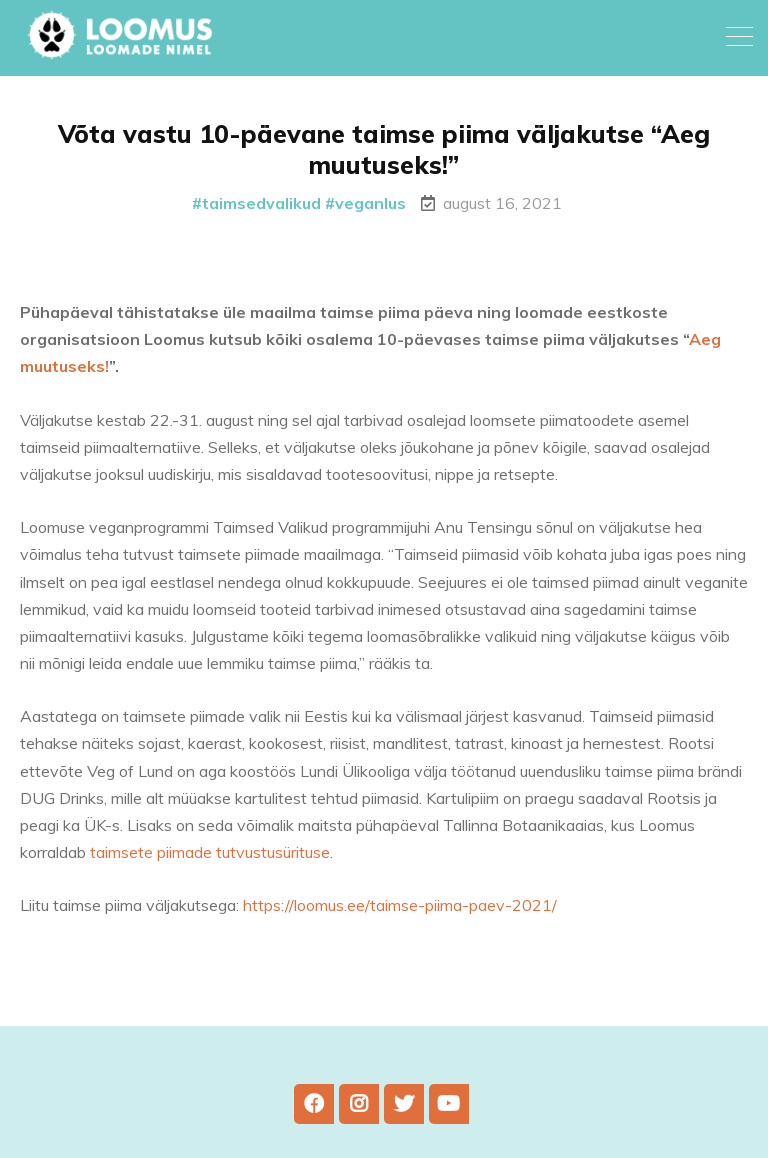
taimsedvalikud (261, 203)
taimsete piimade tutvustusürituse (210, 852)
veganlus (370, 203)
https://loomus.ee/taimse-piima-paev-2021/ (400, 905)
